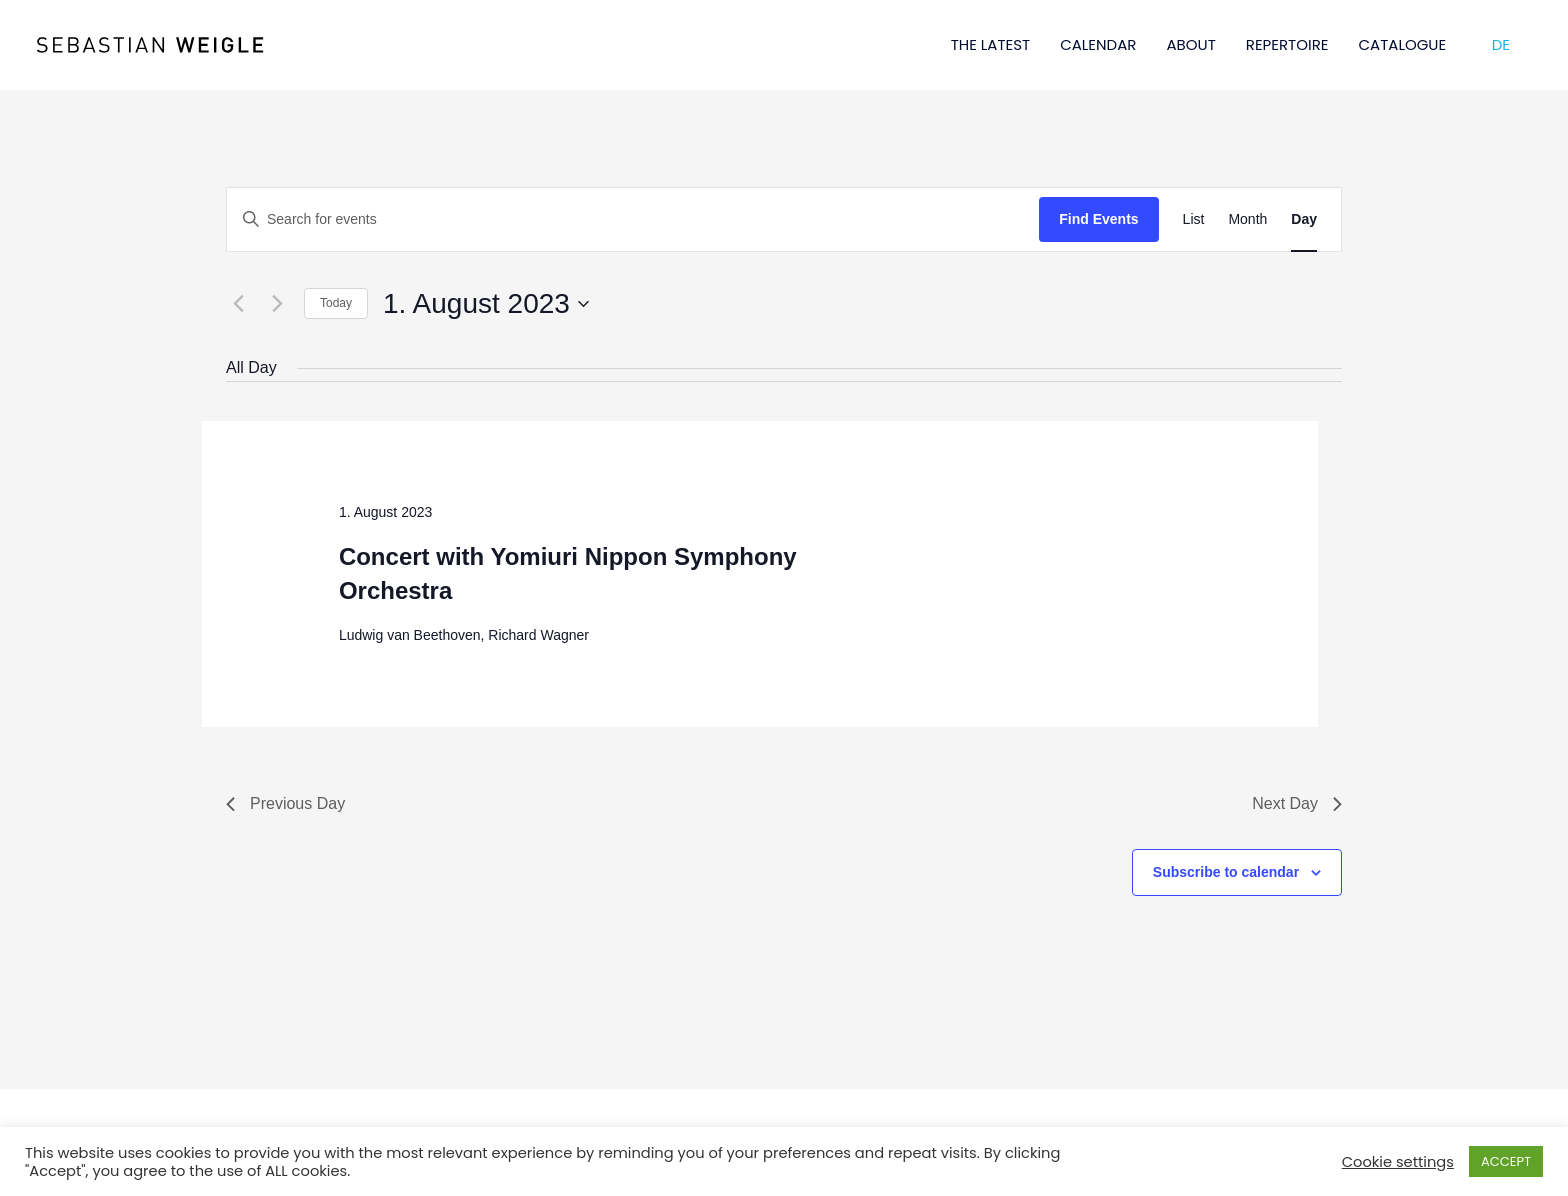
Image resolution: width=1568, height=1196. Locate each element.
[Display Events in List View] (1194, 219)
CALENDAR (1098, 44)
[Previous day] (238, 304)
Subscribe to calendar (1226, 872)
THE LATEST (991, 44)
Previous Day (285, 803)
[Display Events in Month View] (1247, 219)
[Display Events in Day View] (1304, 219)
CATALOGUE (1403, 44)
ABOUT (1190, 44)
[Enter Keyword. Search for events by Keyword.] (633, 219)
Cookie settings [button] (1398, 1162)
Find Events (1098, 219)
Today (336, 303)
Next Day (1297, 803)
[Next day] (277, 304)
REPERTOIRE (1287, 44)
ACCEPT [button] (1506, 1161)
